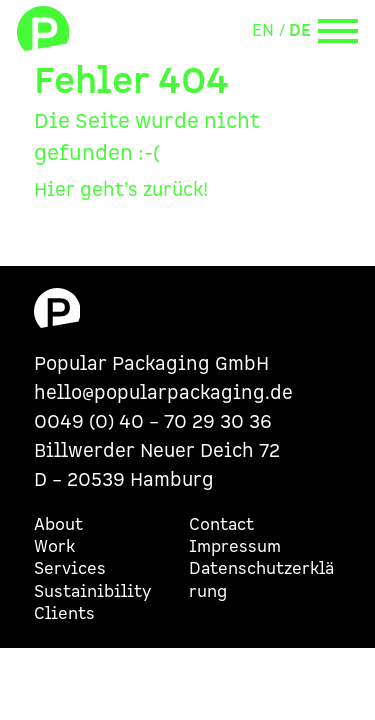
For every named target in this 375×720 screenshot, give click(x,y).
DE (300, 31)
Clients (64, 614)
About (58, 525)
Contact (221, 525)
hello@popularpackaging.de (163, 393)
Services (70, 569)
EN (263, 31)
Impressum (235, 547)
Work (54, 547)
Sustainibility (92, 592)
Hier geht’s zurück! (121, 190)
